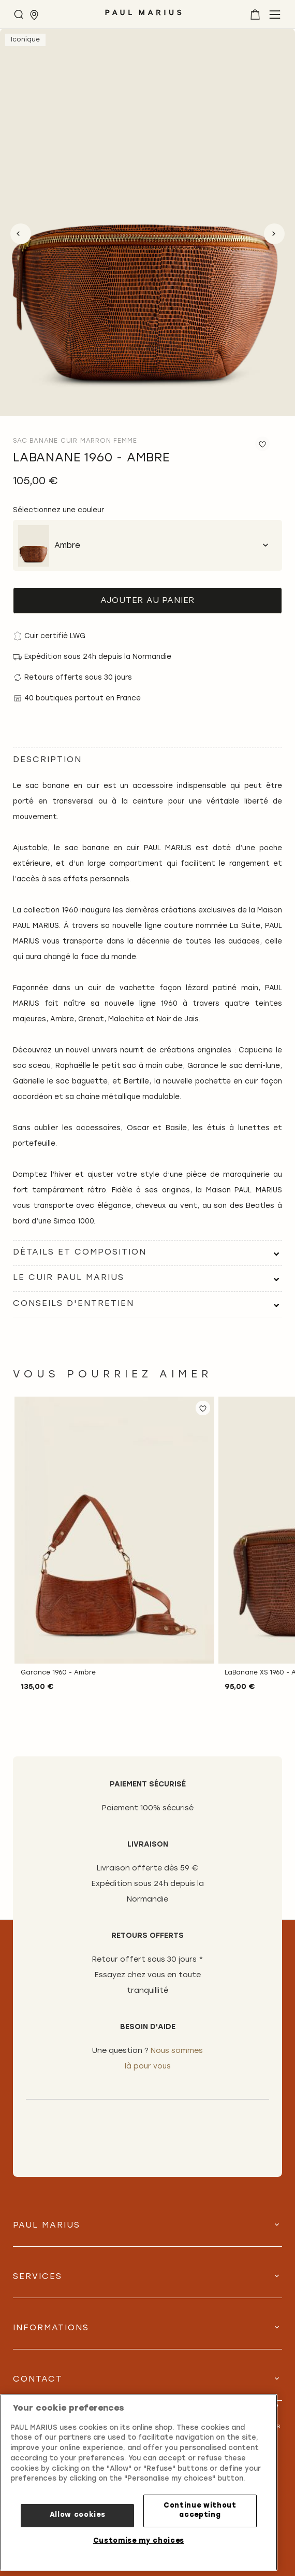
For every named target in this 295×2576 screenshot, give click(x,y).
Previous (20, 233)
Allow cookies (78, 2515)
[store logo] (143, 16)
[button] (203, 1408)
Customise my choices (138, 2541)
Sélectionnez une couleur (58, 510)
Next (274, 233)
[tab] (147, 1253)
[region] (138, 2482)
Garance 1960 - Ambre (58, 1673)
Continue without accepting (200, 2510)
